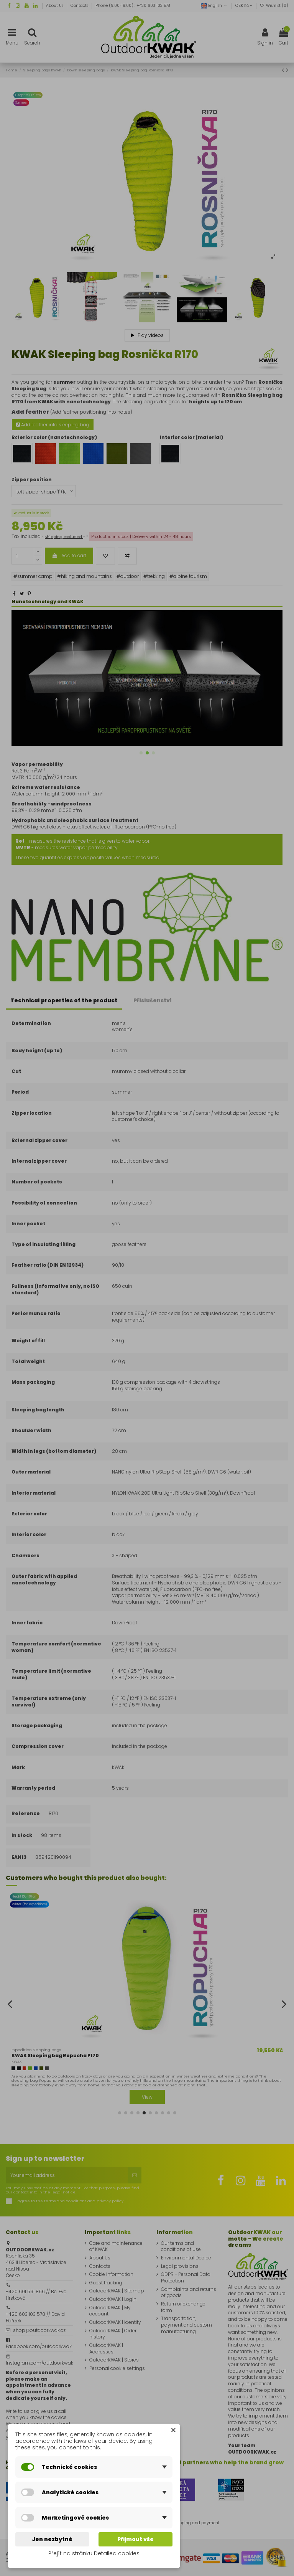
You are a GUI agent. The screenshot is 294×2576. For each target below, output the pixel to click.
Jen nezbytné (52, 2539)
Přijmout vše (135, 2539)
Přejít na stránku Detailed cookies (94, 2553)
